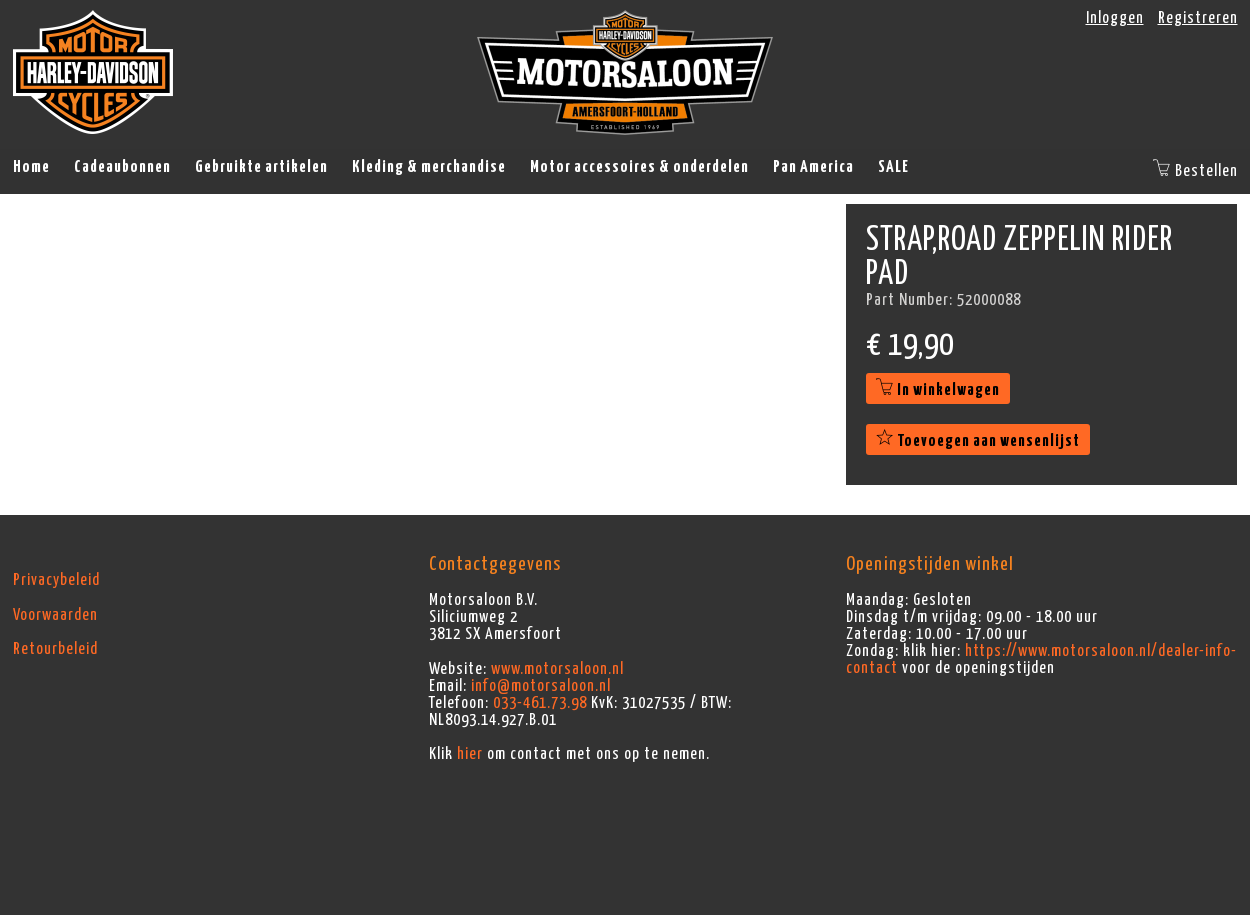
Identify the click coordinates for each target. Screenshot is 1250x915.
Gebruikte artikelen (261, 167)
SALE (893, 167)
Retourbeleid (55, 649)
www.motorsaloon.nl (557, 669)
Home (31, 167)
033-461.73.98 (540, 703)
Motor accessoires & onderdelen (639, 167)
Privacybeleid (56, 580)
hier (470, 754)
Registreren (1198, 18)
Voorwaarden (55, 615)
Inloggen (1115, 18)
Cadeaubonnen (122, 167)
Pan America (813, 167)
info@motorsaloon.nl (541, 686)
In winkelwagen (938, 390)
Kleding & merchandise (429, 167)
